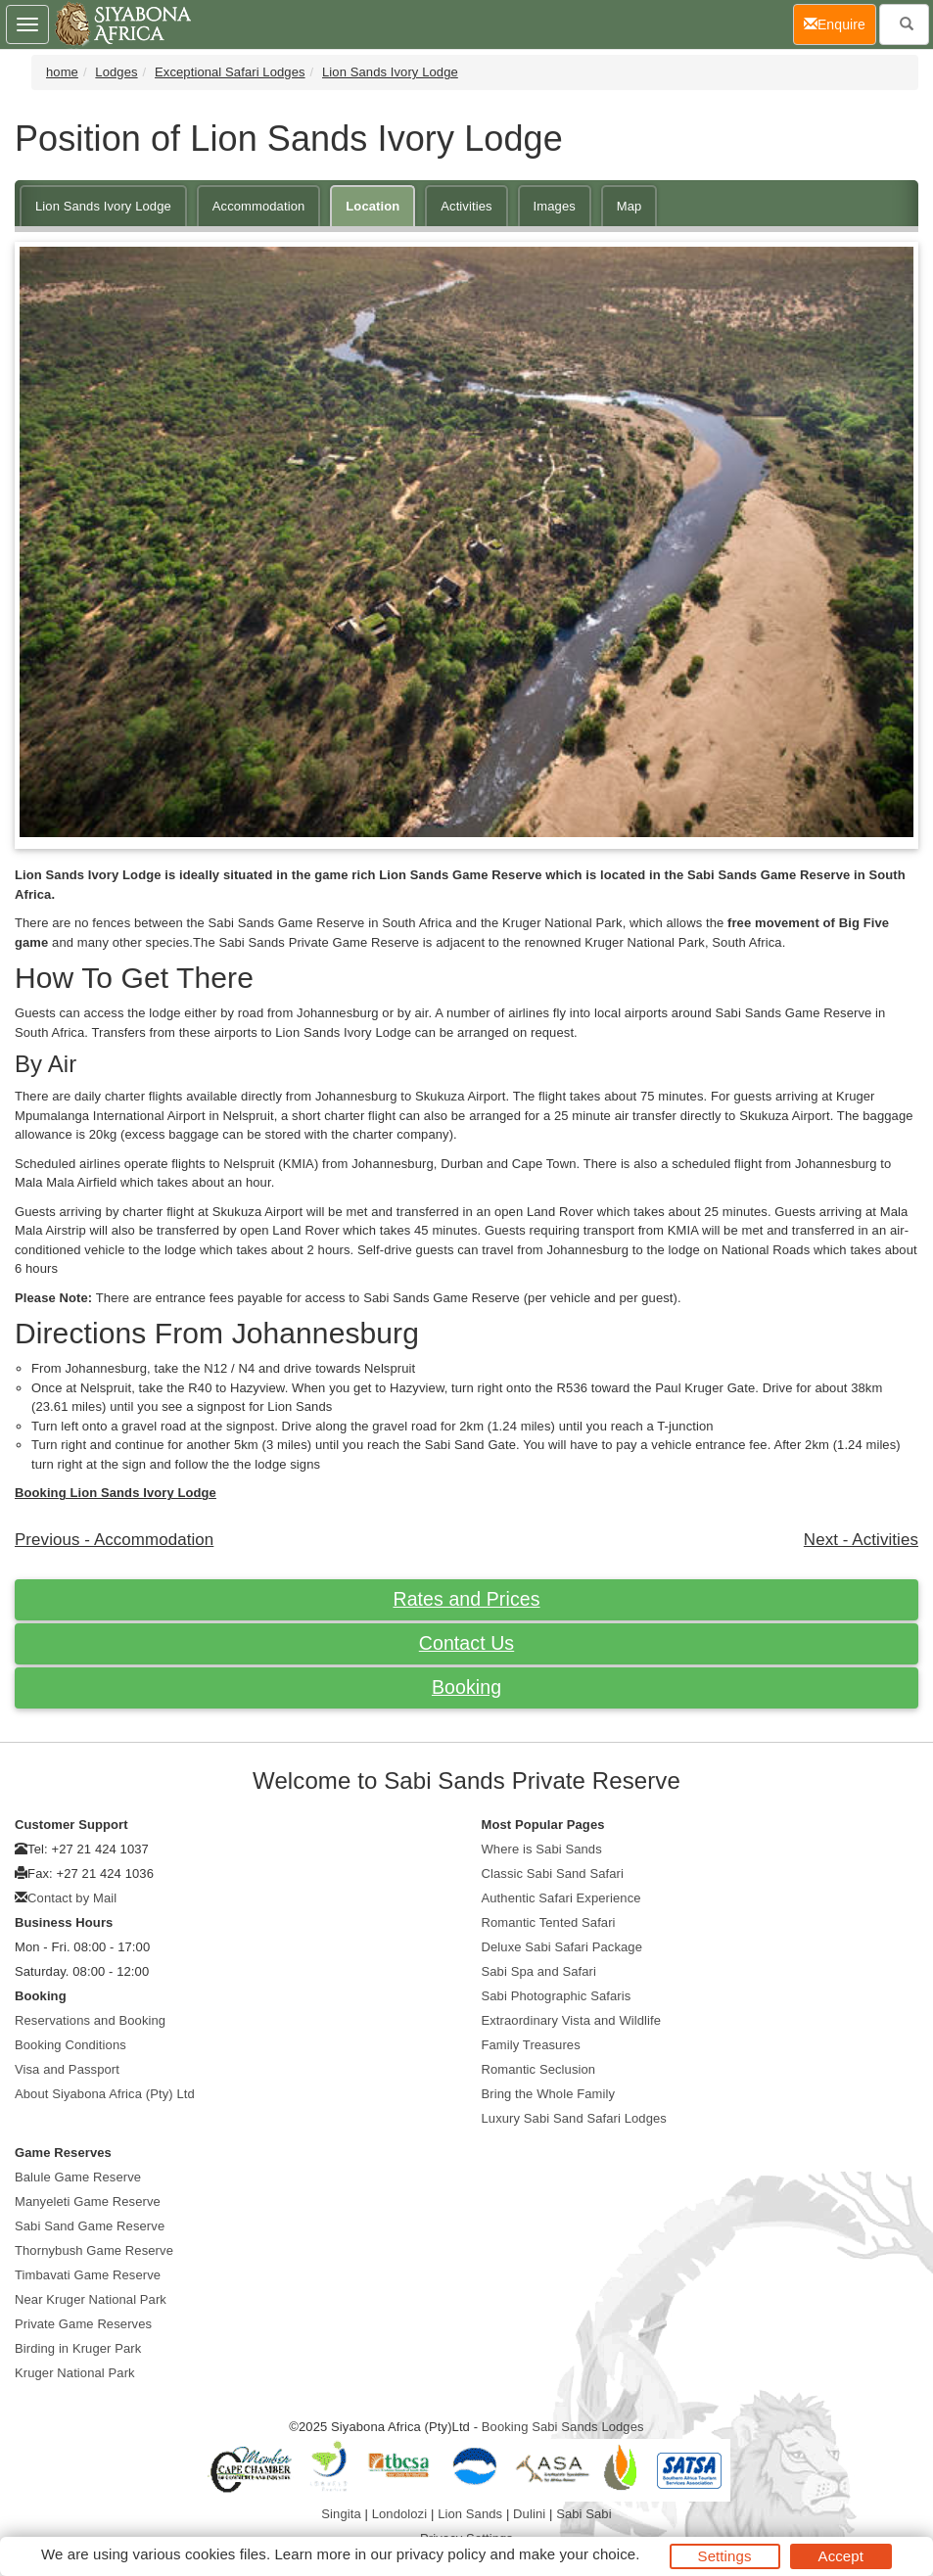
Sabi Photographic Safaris (556, 1996)
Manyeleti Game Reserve (88, 2201)
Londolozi (400, 2513)
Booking (466, 1687)
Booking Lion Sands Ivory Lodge (115, 1492)
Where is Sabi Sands (542, 1849)
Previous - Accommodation (114, 1539)
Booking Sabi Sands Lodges (563, 2426)
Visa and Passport (67, 2069)
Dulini (529, 2513)
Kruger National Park (75, 2372)
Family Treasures (531, 2044)
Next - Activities (861, 1539)
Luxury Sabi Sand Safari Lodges (574, 2118)
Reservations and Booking (90, 2020)
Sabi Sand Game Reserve (89, 2226)
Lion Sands (470, 2513)
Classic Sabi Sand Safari (553, 1873)
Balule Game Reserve (78, 2177)
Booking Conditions (70, 2044)
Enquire (840, 23)
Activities (466, 206)
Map (629, 206)
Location (372, 206)
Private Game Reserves (83, 2324)
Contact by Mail (72, 1898)
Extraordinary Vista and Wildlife (572, 2020)
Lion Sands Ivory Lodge (390, 72)
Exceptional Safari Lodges (230, 72)
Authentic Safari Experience (561, 1898)
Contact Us (466, 1643)
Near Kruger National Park (90, 2299)
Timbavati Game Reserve (88, 2275)
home (62, 72)
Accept (840, 2556)
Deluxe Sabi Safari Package (562, 1947)
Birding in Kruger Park (78, 2348)
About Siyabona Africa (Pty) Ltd (105, 2093)
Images (555, 206)
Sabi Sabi (584, 2513)
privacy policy (441, 2554)
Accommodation (258, 206)
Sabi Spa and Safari (539, 1971)
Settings (725, 2556)
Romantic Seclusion (539, 2069)
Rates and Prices (466, 1599)
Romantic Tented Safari (549, 1922)
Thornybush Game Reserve (94, 2250)
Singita (340, 2513)
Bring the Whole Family (549, 2093)
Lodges (116, 72)
